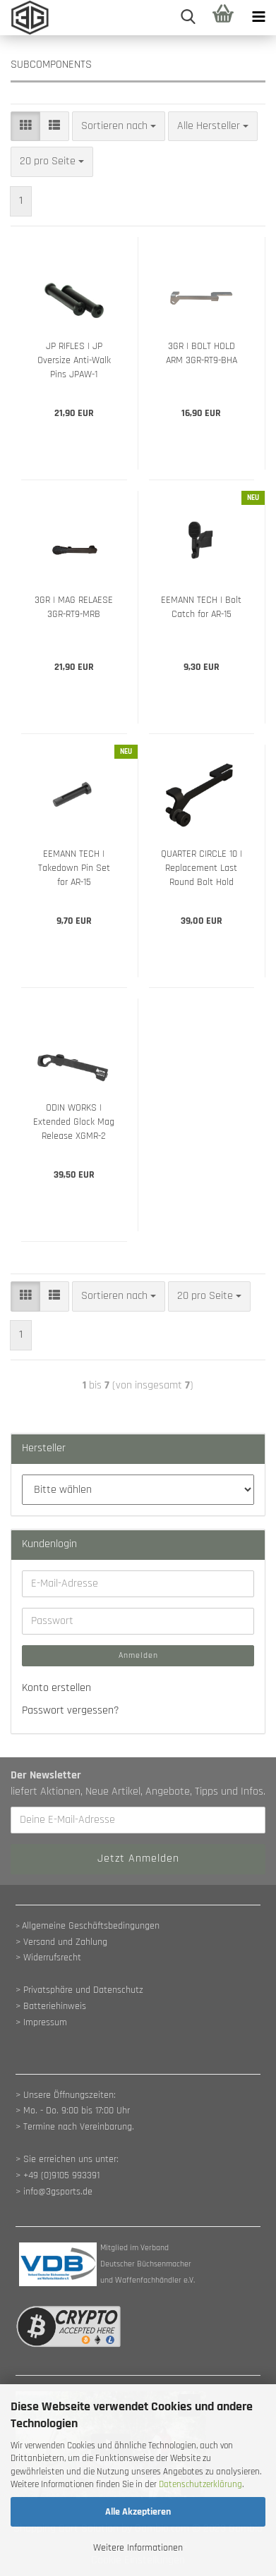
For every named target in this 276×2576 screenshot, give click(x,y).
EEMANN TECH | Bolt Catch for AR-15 (201, 607)
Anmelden (138, 1655)
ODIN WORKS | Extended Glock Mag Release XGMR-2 (73, 1121)
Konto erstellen (56, 1687)
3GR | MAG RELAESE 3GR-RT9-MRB (74, 607)
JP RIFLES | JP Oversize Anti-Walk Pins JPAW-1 (74, 360)
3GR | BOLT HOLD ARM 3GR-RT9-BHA (201, 353)
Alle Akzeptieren (138, 2511)
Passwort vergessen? (70, 1710)
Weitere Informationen (138, 2547)
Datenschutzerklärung (200, 2484)
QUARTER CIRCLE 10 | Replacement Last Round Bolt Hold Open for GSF (201, 868)
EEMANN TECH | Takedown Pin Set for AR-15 (74, 868)
